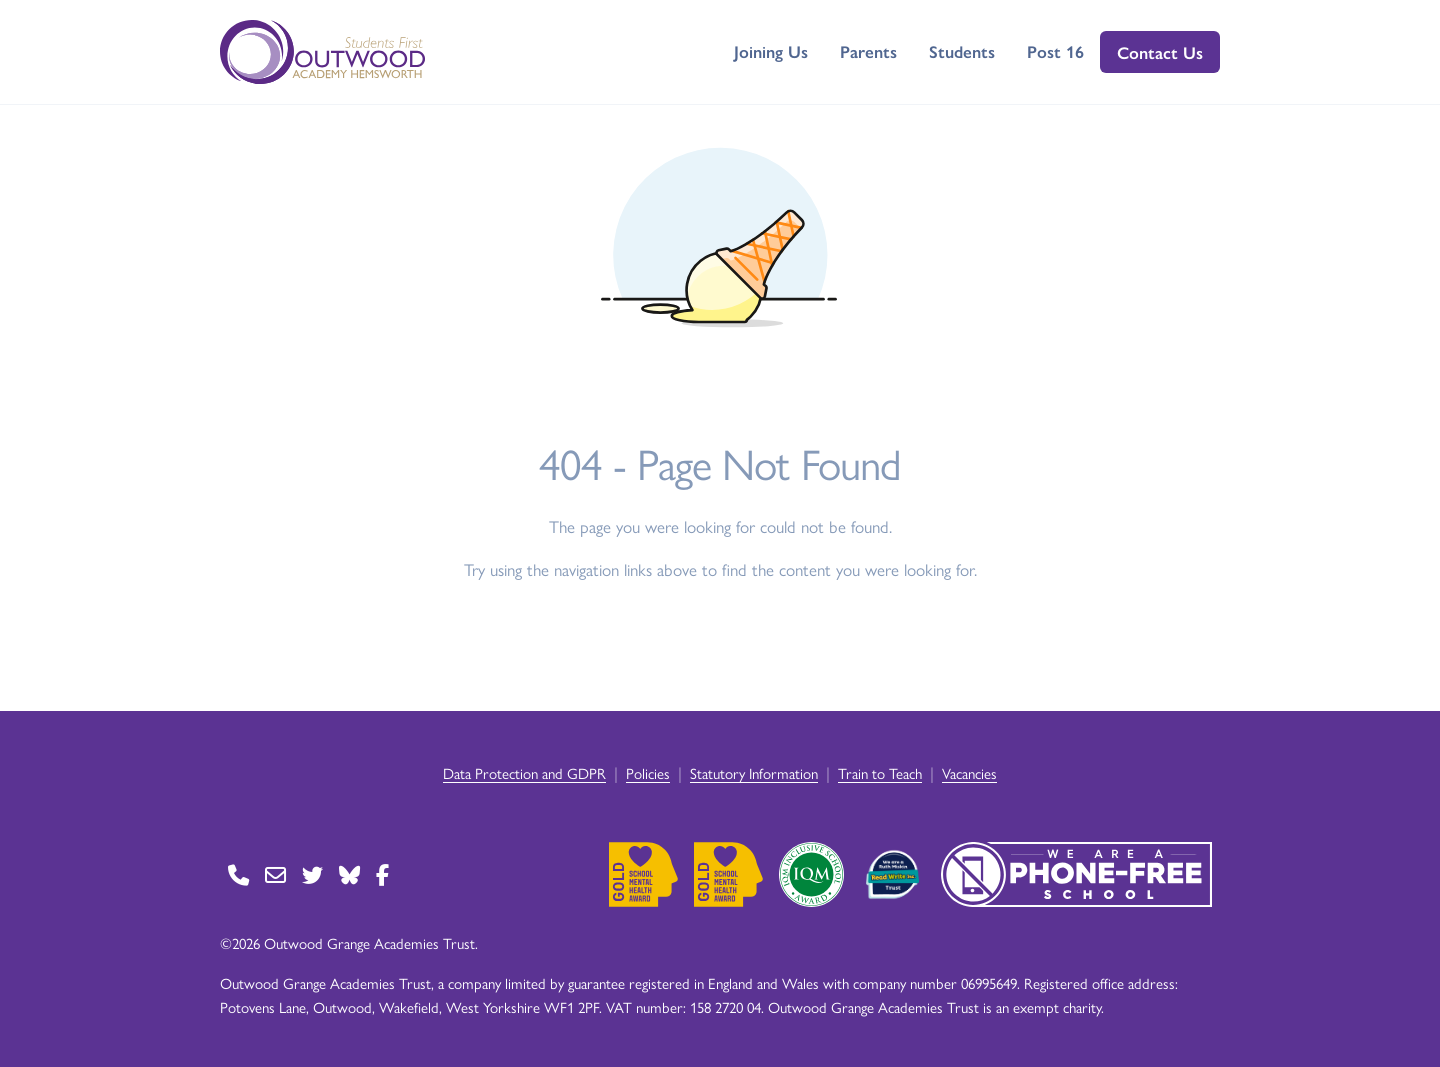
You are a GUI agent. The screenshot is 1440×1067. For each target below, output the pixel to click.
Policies (648, 772)
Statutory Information (754, 772)
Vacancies (969, 772)
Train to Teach (880, 772)
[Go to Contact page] (238, 874)
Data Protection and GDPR (524, 772)
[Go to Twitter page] (312, 874)
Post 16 (1055, 51)
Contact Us (1160, 52)
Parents (868, 51)
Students (962, 51)
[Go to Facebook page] (382, 874)
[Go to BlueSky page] (349, 874)
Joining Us (771, 51)
